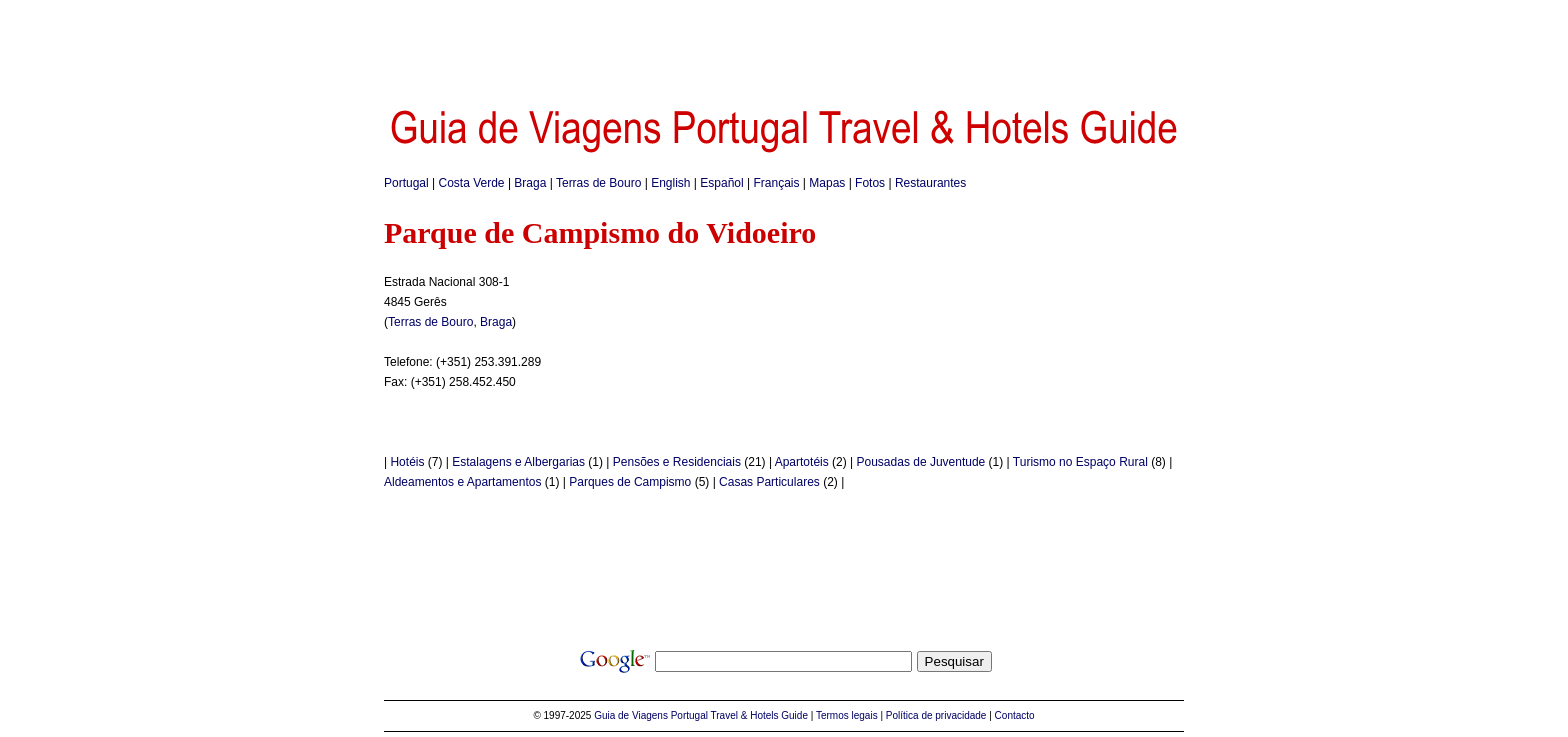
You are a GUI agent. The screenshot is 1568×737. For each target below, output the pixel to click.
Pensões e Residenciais (677, 462)
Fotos (870, 183)
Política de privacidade (936, 715)
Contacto (1015, 715)
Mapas (827, 183)
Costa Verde (472, 183)
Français (776, 183)
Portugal (406, 183)
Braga (530, 183)
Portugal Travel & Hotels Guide (739, 715)
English (670, 183)
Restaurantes (930, 183)
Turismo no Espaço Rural (1080, 462)
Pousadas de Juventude (921, 462)
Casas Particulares (769, 482)
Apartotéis (802, 462)
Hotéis (407, 462)
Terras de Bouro (598, 183)
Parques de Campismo (630, 482)
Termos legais (847, 715)
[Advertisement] (784, 45)
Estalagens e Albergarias (518, 462)
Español (721, 183)
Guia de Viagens (631, 715)
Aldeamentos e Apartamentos (462, 482)
